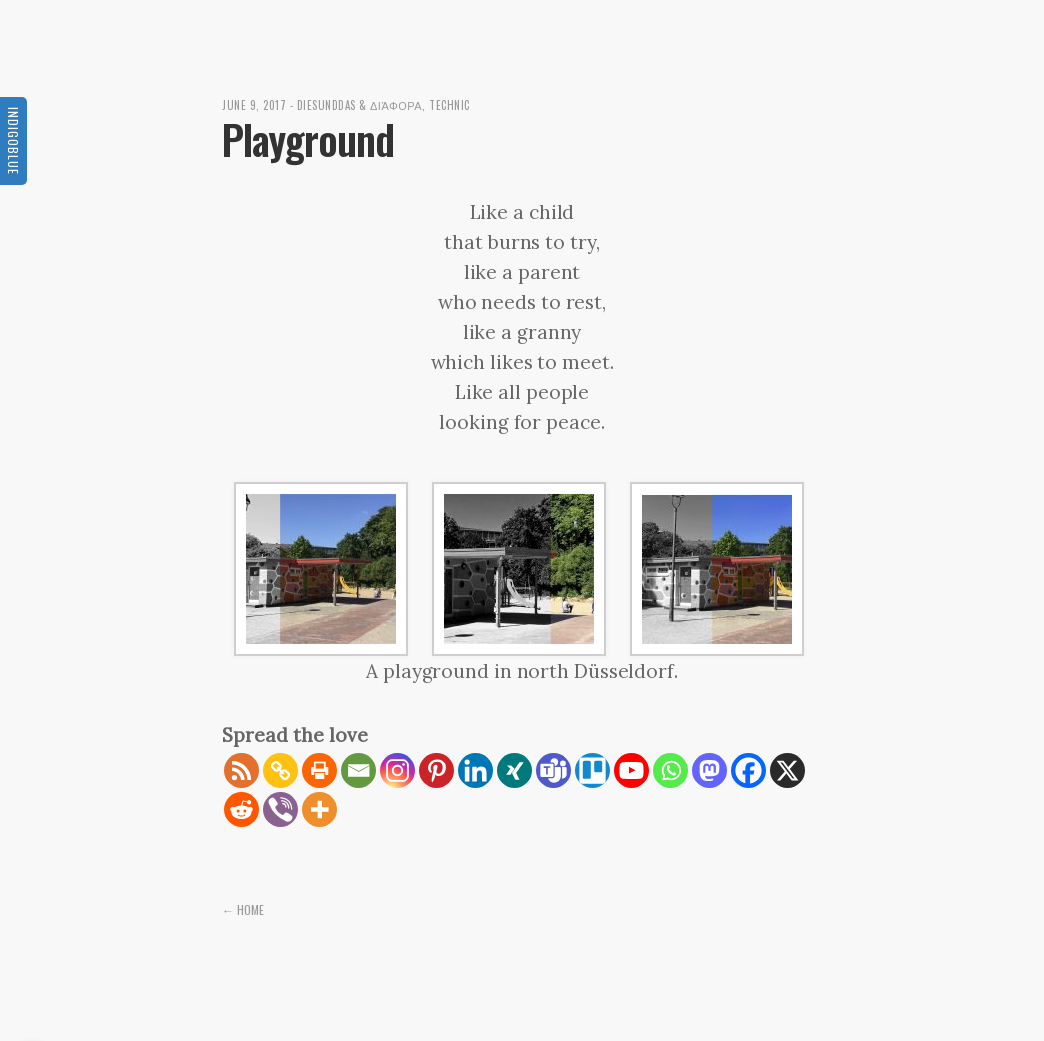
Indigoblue (13, 141)
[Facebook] (748, 770)
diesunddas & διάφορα (360, 105)
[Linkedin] (475, 770)
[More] (319, 809)
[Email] (358, 770)
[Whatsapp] (670, 770)
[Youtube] (631, 770)
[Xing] (514, 770)
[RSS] (241, 770)
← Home (243, 909)
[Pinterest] (436, 770)
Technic (449, 105)
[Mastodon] (709, 770)
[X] (787, 770)
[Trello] (592, 770)
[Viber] (280, 809)
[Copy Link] (280, 770)
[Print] (319, 770)
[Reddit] (241, 809)
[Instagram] (397, 770)
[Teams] (553, 770)
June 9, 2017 (254, 105)
